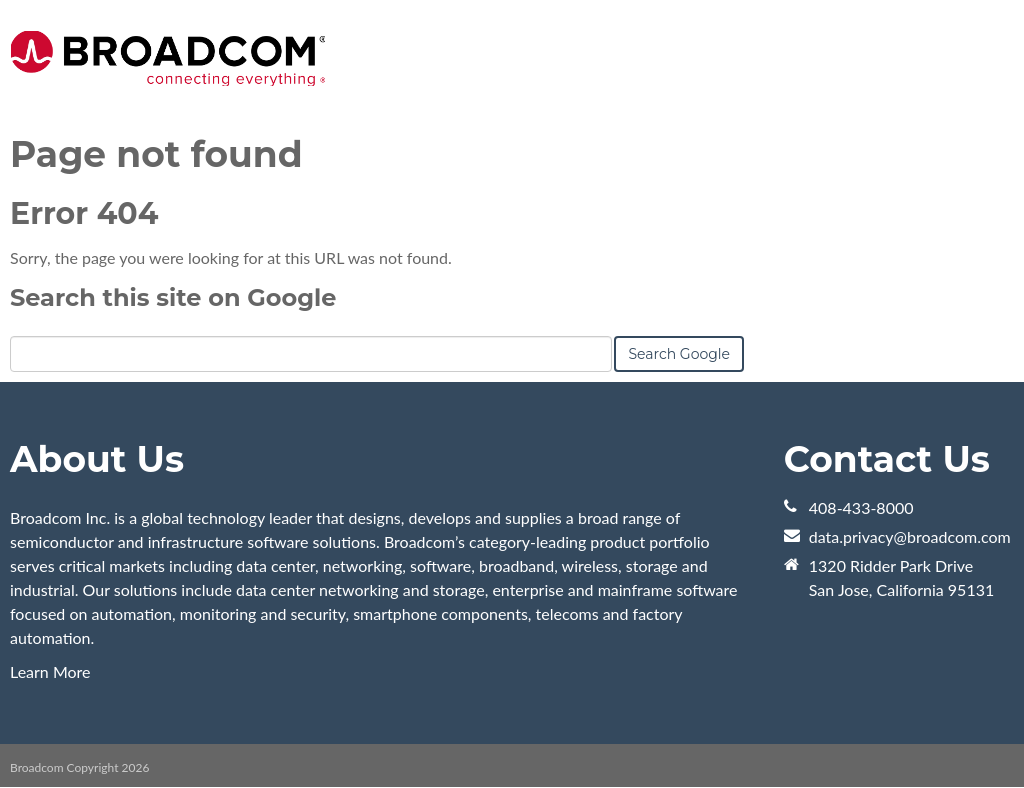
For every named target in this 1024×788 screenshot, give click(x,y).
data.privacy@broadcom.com (910, 536)
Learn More (50, 671)
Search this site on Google (173, 297)
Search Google (679, 354)
